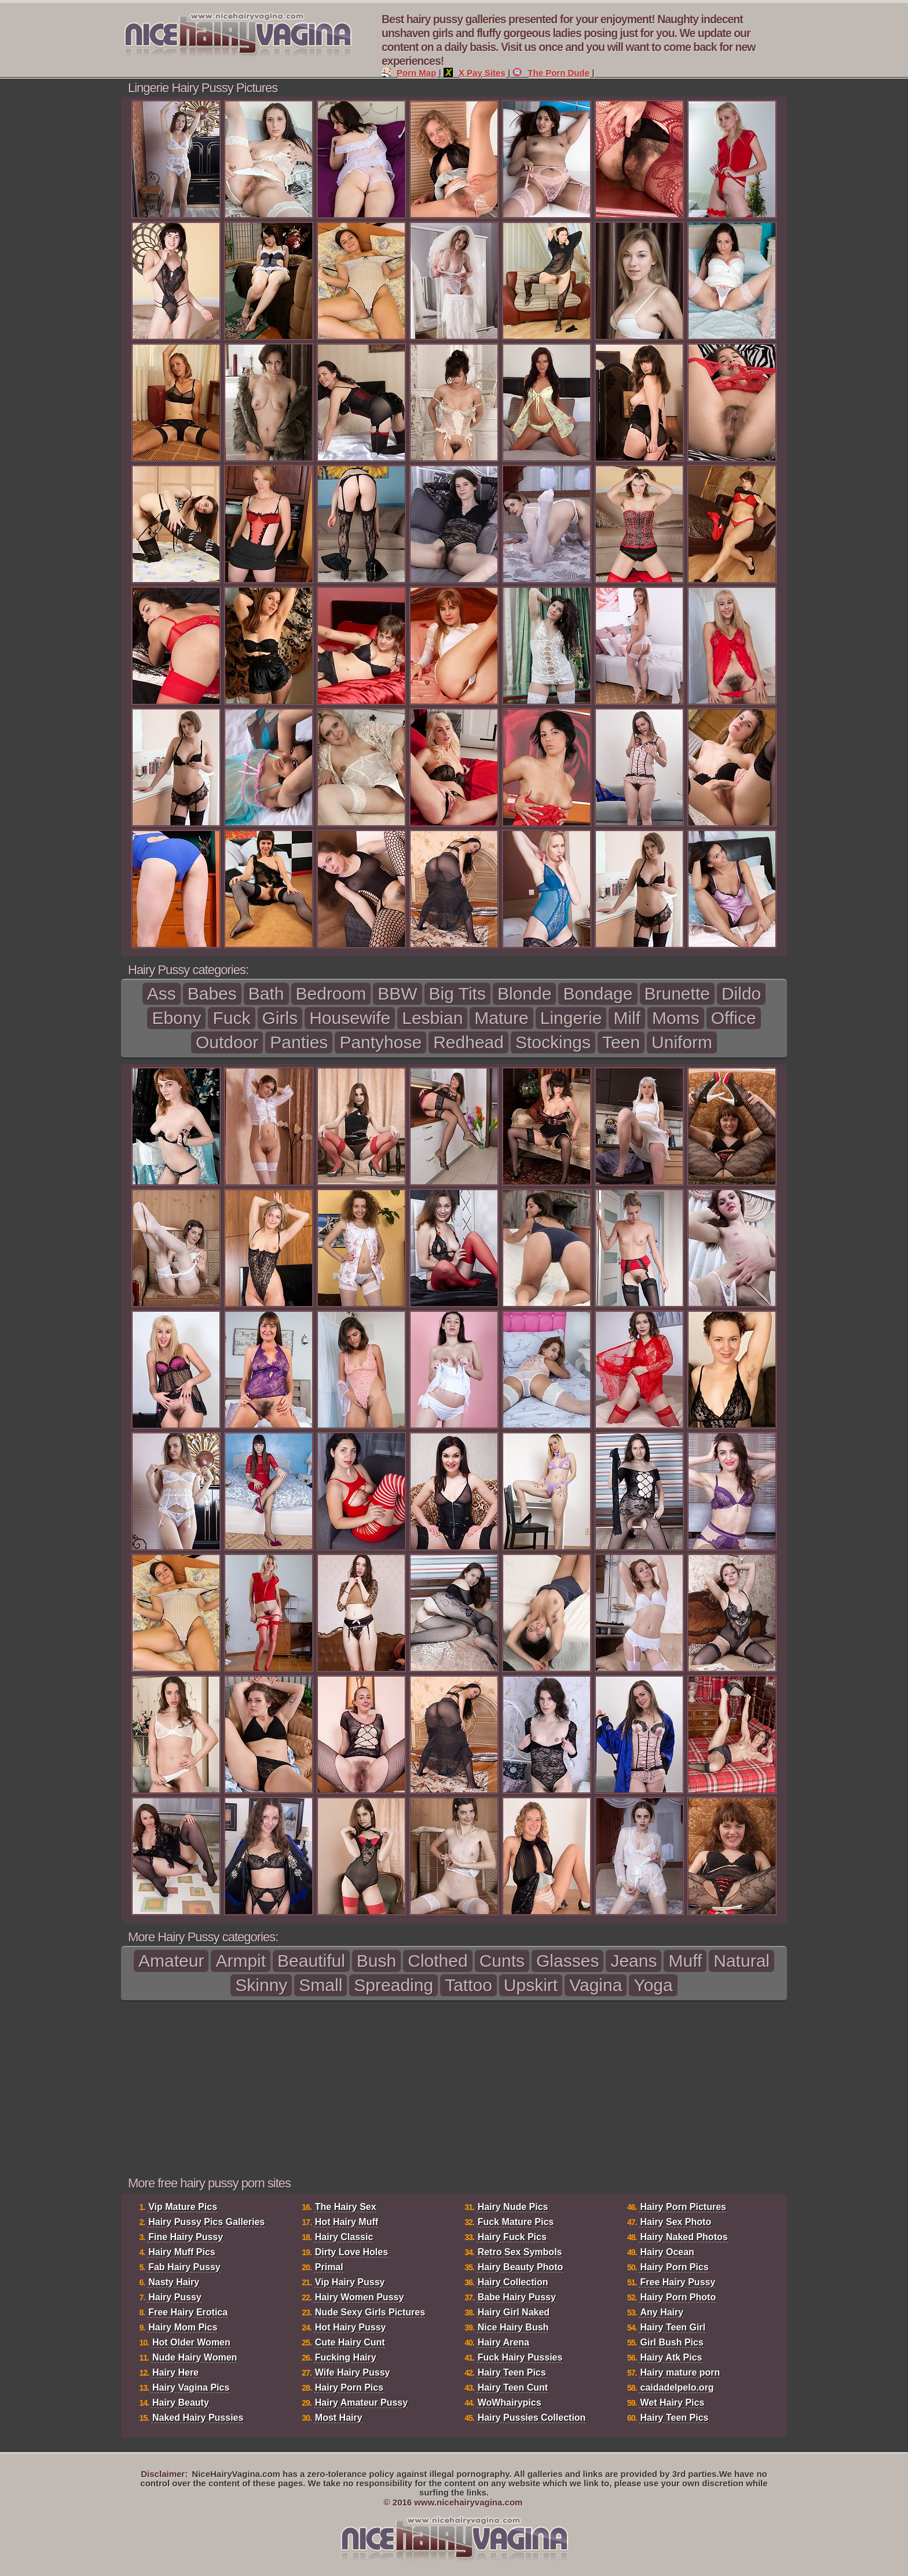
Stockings (553, 1042)
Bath (266, 993)
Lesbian (432, 1017)
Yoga (653, 1985)
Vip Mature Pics (182, 2207)
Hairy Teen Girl (672, 2327)
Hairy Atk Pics (671, 2357)
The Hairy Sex (345, 2207)
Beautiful (311, 1960)
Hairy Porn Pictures (683, 2207)
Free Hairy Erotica (188, 2312)
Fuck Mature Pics (516, 2222)
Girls (280, 1017)
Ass (161, 993)
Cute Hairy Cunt (350, 2342)
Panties (299, 1042)
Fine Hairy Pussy (185, 2237)
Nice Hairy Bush (513, 2327)
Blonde (524, 993)
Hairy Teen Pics (512, 2372)
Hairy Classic (344, 2237)
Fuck (231, 1017)
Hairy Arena (503, 2342)
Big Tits (457, 993)
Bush (376, 1960)
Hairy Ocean (667, 2252)
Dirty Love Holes (351, 2252)
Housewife (349, 1017)
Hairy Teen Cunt (513, 2387)
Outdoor (227, 1042)
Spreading (393, 1985)
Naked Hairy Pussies (197, 2418)
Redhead (468, 1042)
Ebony (176, 1017)
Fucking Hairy (345, 2357)
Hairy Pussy (175, 2297)
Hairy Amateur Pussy (361, 2402)
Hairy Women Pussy (359, 2297)
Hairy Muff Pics (181, 2252)
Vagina (595, 1985)
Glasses (567, 1960)
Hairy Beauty (180, 2402)
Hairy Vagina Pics (190, 2387)
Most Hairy (339, 2418)
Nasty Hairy (173, 2282)
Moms (676, 1017)
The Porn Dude (551, 73)
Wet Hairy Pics (672, 2402)
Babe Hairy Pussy (517, 2297)
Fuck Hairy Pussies (520, 2357)
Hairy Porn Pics (349, 2387)
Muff (685, 1960)
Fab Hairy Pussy (184, 2267)
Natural (741, 1960)
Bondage (597, 993)
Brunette (677, 993)
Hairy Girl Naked (514, 2312)
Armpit (240, 1960)
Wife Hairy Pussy (352, 2372)
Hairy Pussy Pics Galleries (206, 2222)
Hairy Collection (513, 2282)
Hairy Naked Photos (683, 2237)
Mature (501, 1017)
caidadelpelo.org (676, 2387)
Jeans (633, 1960)
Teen (621, 1042)
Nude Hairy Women (194, 2357)
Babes (212, 993)
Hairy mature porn (680, 2372)
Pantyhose (380, 1042)
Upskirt (531, 1985)
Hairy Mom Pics (182, 2327)
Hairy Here (175, 2372)
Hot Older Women (191, 2342)
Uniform (681, 1042)
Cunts (502, 1960)
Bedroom (331, 993)
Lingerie (571, 1017)
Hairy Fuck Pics (512, 2237)
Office (733, 1017)
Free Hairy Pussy (677, 2282)
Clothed (437, 1960)
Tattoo (468, 1985)
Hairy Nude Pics (513, 2207)
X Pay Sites (475, 73)
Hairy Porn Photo (678, 2297)
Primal (329, 2267)
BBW (397, 993)
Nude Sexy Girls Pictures (370, 2312)
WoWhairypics (509, 2402)
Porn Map (409, 73)
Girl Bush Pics (671, 2342)
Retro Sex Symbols (520, 2252)
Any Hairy (661, 2312)
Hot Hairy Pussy (350, 2327)
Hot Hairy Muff (346, 2222)
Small (320, 1985)
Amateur (171, 1960)
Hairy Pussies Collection (532, 2418)
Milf (626, 1017)
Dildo (741, 993)
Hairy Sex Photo (675, 2222)
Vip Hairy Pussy (350, 2282)
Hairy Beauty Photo (520, 2267)
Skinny (261, 1985)
